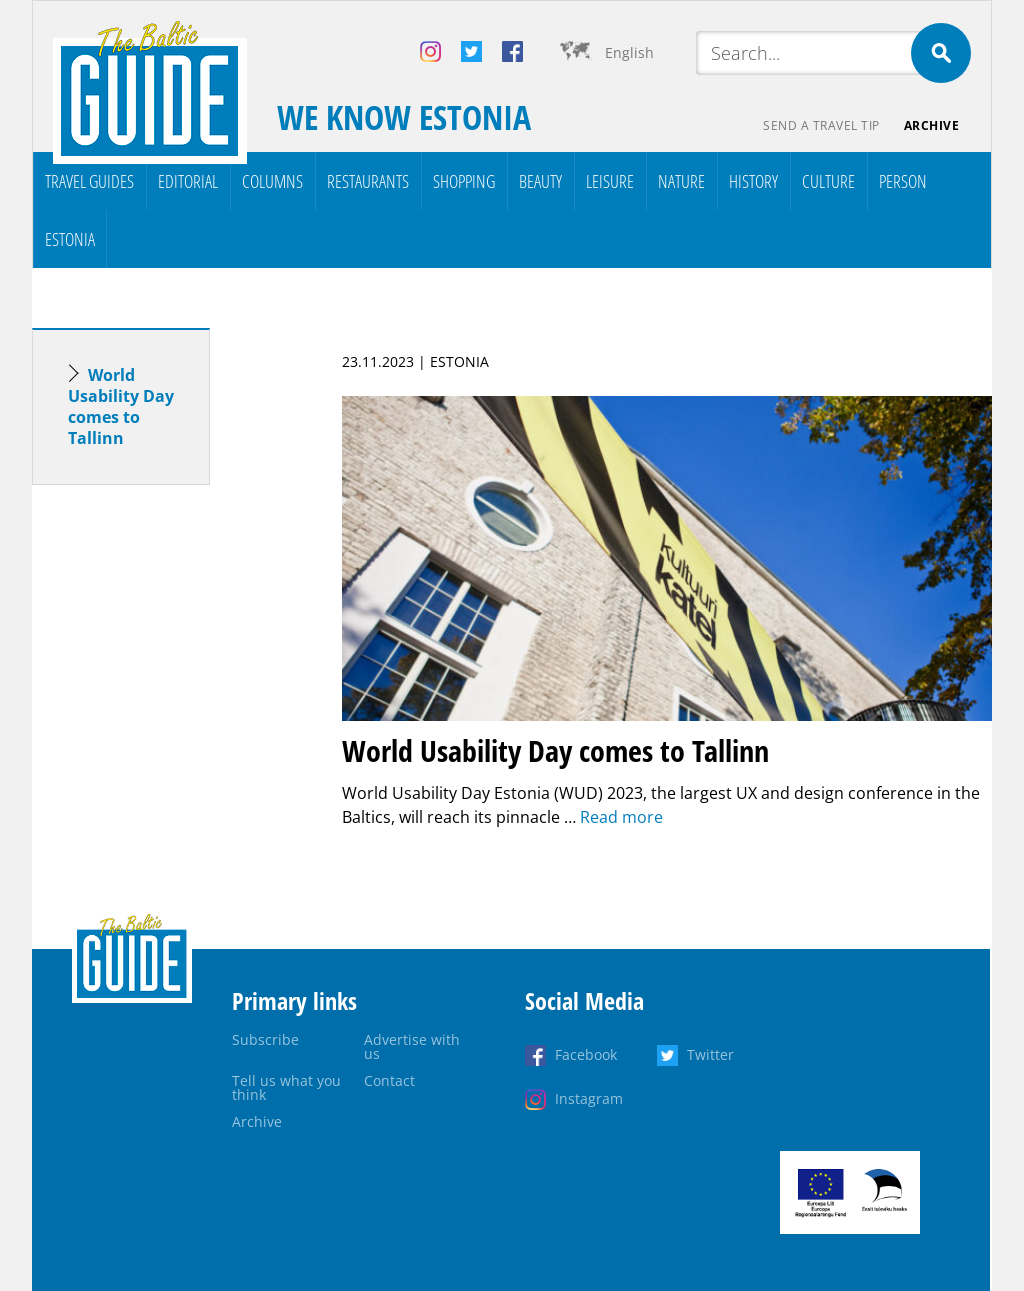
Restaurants (368, 181)
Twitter (710, 1054)
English (629, 52)
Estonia (70, 239)
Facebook (586, 1054)
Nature (681, 181)
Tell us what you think (286, 1087)
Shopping (464, 181)
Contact (389, 1080)
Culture (828, 181)
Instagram (589, 1098)
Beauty (540, 181)
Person (903, 181)
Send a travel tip (821, 125)
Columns (272, 181)
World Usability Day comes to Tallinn (121, 406)
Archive (932, 125)
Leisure (610, 181)
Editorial (188, 181)
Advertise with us (412, 1046)
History (753, 181)
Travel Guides (89, 181)
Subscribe (265, 1039)
